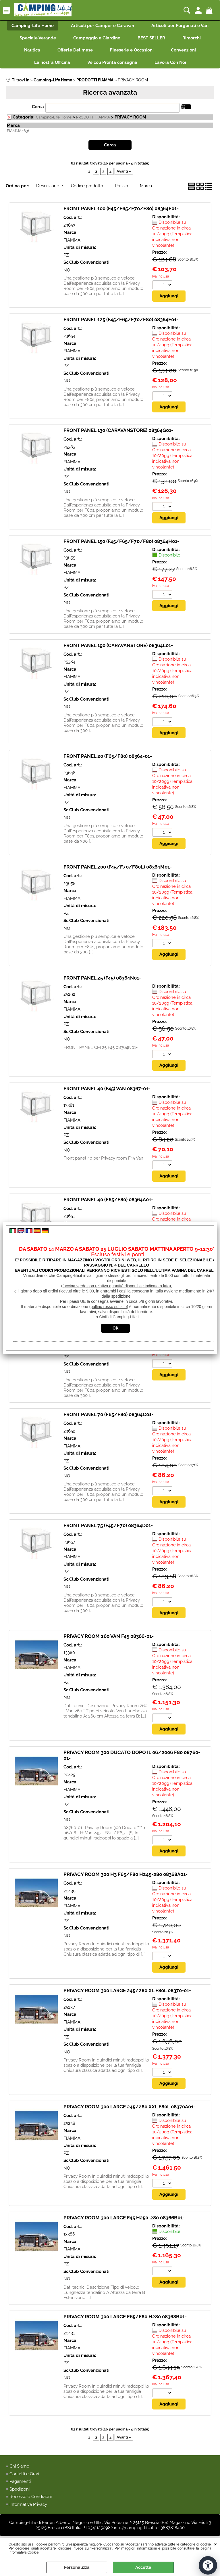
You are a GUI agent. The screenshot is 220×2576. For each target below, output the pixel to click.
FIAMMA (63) (18, 131)
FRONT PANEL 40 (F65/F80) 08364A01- (108, 1200)
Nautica (32, 50)
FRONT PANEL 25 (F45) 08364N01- (102, 978)
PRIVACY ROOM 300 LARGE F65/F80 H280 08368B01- (125, 2317)
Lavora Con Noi (170, 62)
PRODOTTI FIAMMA (93, 117)
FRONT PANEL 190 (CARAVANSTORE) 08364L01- (118, 645)
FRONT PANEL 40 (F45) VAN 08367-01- (106, 1089)
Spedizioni (19, 2489)
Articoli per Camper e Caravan (102, 25)
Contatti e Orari (24, 2474)
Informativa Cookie (23, 2552)
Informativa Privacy (28, 2505)
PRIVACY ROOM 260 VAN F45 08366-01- (108, 1636)
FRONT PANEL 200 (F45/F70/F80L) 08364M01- (117, 867)
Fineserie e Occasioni (132, 50)
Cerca (38, 106)
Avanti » (124, 171)
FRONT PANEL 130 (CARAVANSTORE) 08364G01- (118, 430)
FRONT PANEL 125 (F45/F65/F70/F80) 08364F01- (120, 319)
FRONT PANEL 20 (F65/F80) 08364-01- (107, 756)
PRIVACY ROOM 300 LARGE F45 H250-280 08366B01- (124, 2218)
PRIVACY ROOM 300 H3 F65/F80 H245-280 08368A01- (125, 1875)
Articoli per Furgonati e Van (180, 25)
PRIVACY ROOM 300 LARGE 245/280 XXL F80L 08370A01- (129, 2107)
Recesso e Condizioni (30, 2497)
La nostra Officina (52, 62)
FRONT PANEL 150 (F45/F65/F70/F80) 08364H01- (121, 541)
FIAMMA (71, 240)
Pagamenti (20, 2482)
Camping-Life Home (32, 25)
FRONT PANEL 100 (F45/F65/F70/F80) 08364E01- (121, 208)
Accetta (143, 2567)
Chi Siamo (19, 2466)
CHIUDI (215, 2544)
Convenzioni (183, 50)
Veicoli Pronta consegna (112, 62)
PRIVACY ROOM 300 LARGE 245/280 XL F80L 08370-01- (127, 1991)
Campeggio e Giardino (96, 38)
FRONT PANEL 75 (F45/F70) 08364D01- (108, 1526)
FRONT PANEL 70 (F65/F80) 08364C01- (108, 1415)
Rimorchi (191, 38)
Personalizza (77, 2567)
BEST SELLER (151, 38)
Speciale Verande (38, 38)
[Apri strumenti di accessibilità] (208, 2565)
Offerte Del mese (75, 50)
